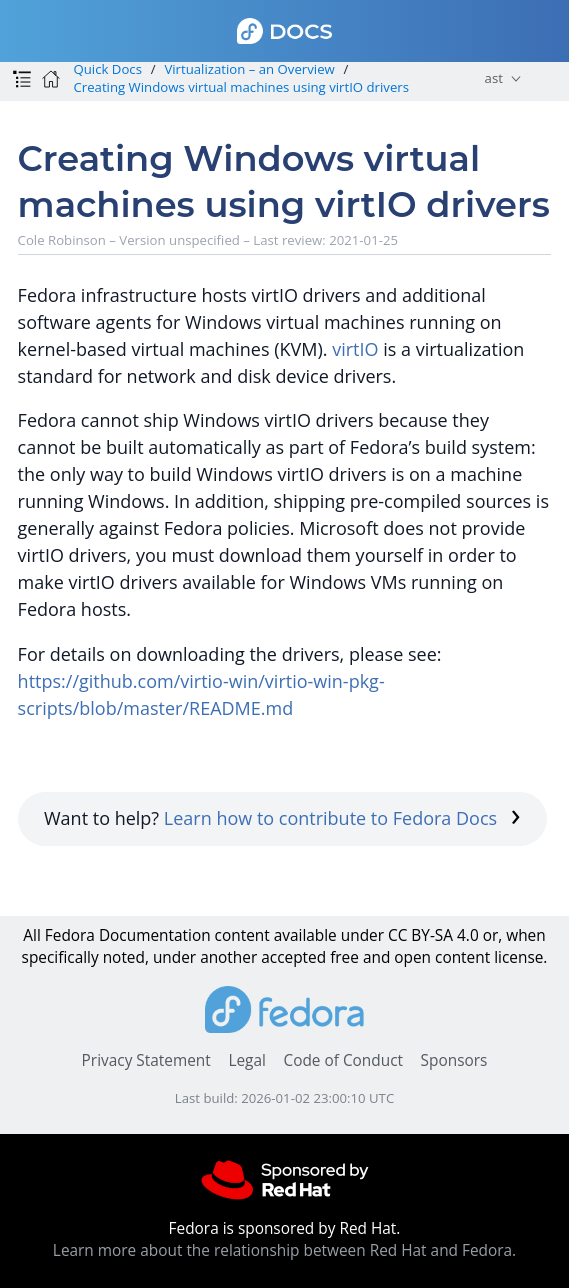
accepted (293, 957)
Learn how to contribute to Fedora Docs (342, 818)
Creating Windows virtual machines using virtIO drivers (241, 87)
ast (494, 78)
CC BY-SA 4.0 (433, 935)
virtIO (355, 349)
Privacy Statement (146, 1060)
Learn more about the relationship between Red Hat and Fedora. (284, 1250)
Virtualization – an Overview (249, 69)
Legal (246, 1060)
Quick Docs (107, 69)
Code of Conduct (343, 1060)
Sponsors (454, 1060)
